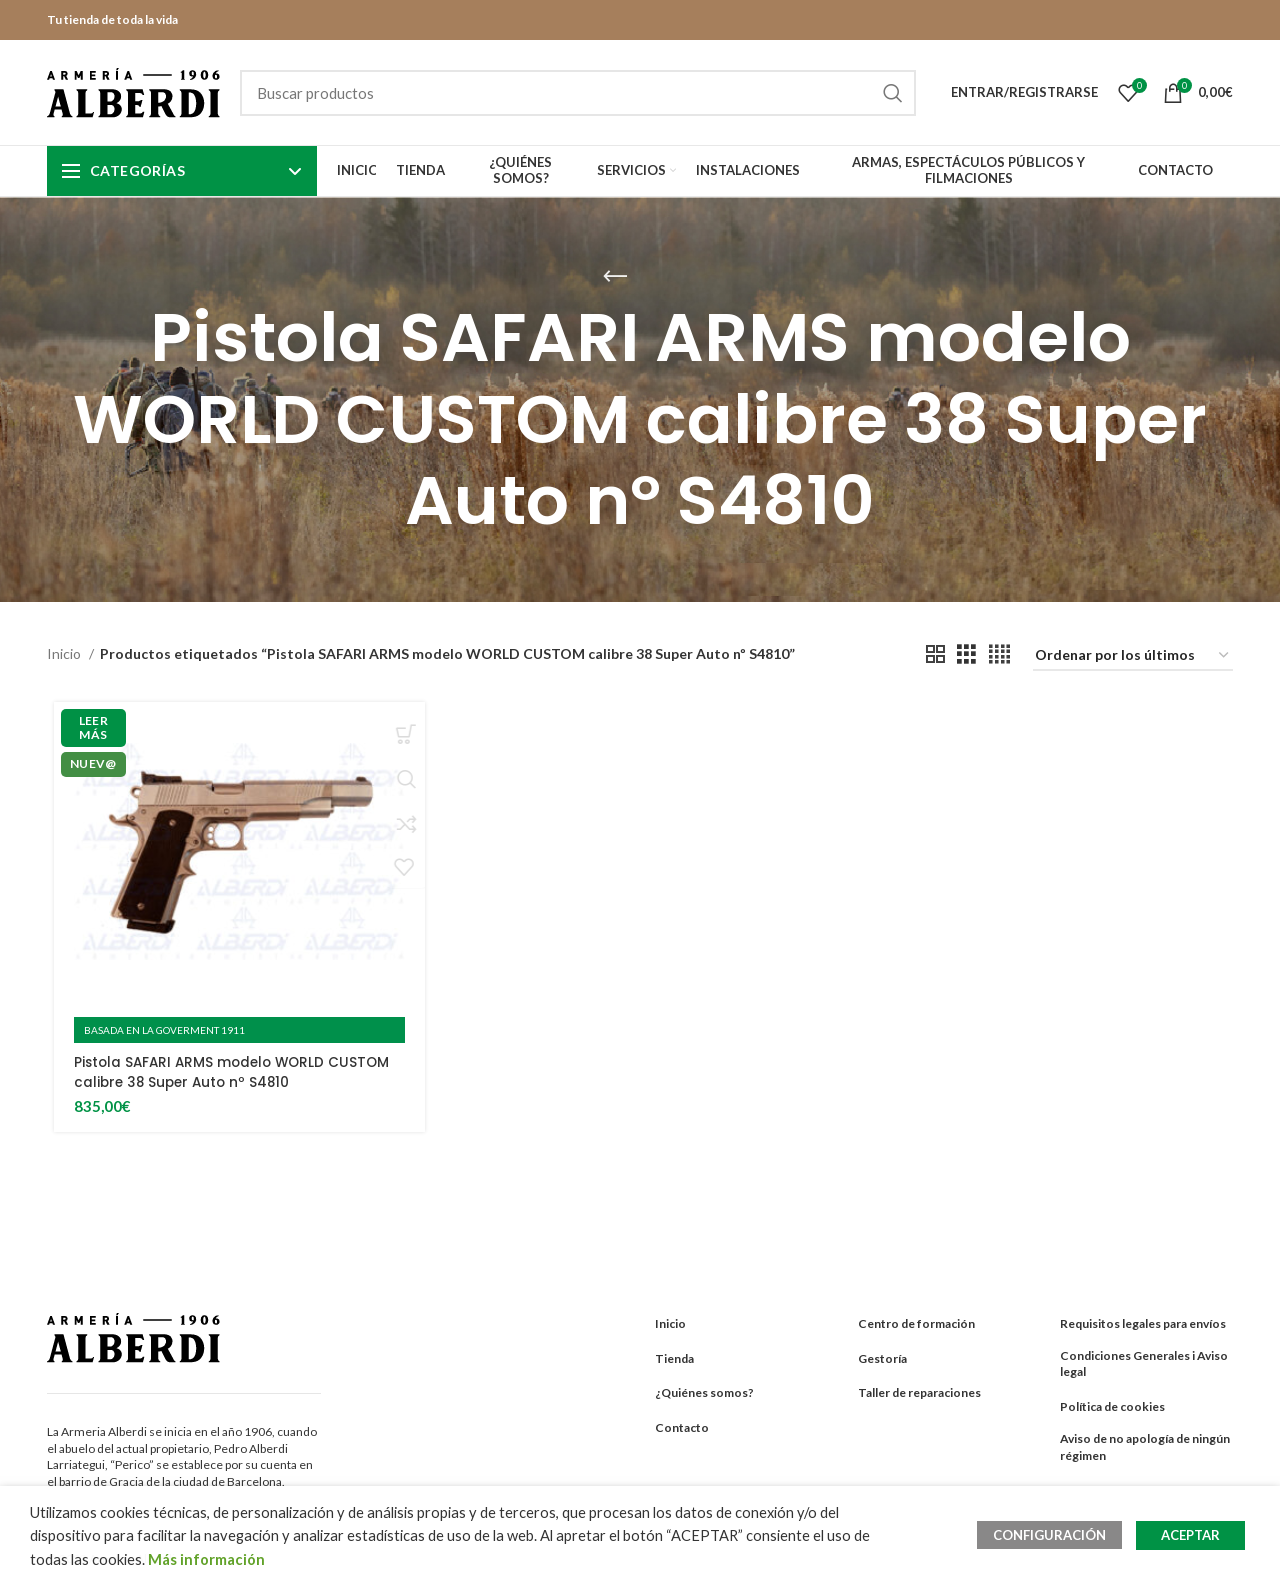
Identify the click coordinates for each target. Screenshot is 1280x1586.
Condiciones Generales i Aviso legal (1144, 1363)
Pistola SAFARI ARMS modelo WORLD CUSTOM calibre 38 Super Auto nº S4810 (235, 1072)
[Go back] (615, 277)
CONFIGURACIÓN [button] (1053, 1535)
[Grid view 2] (935, 654)
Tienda (674, 1357)
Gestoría (882, 1357)
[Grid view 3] (966, 654)
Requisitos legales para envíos (1143, 1322)
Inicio (65, 653)
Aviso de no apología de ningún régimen (1145, 1447)
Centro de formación (916, 1322)
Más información (206, 1559)
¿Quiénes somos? (704, 1392)
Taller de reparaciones (919, 1392)
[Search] (578, 93)
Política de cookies (1112, 1406)
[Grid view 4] (999, 654)
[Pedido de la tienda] (1133, 656)
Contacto (682, 1427)
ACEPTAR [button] (1190, 1535)
